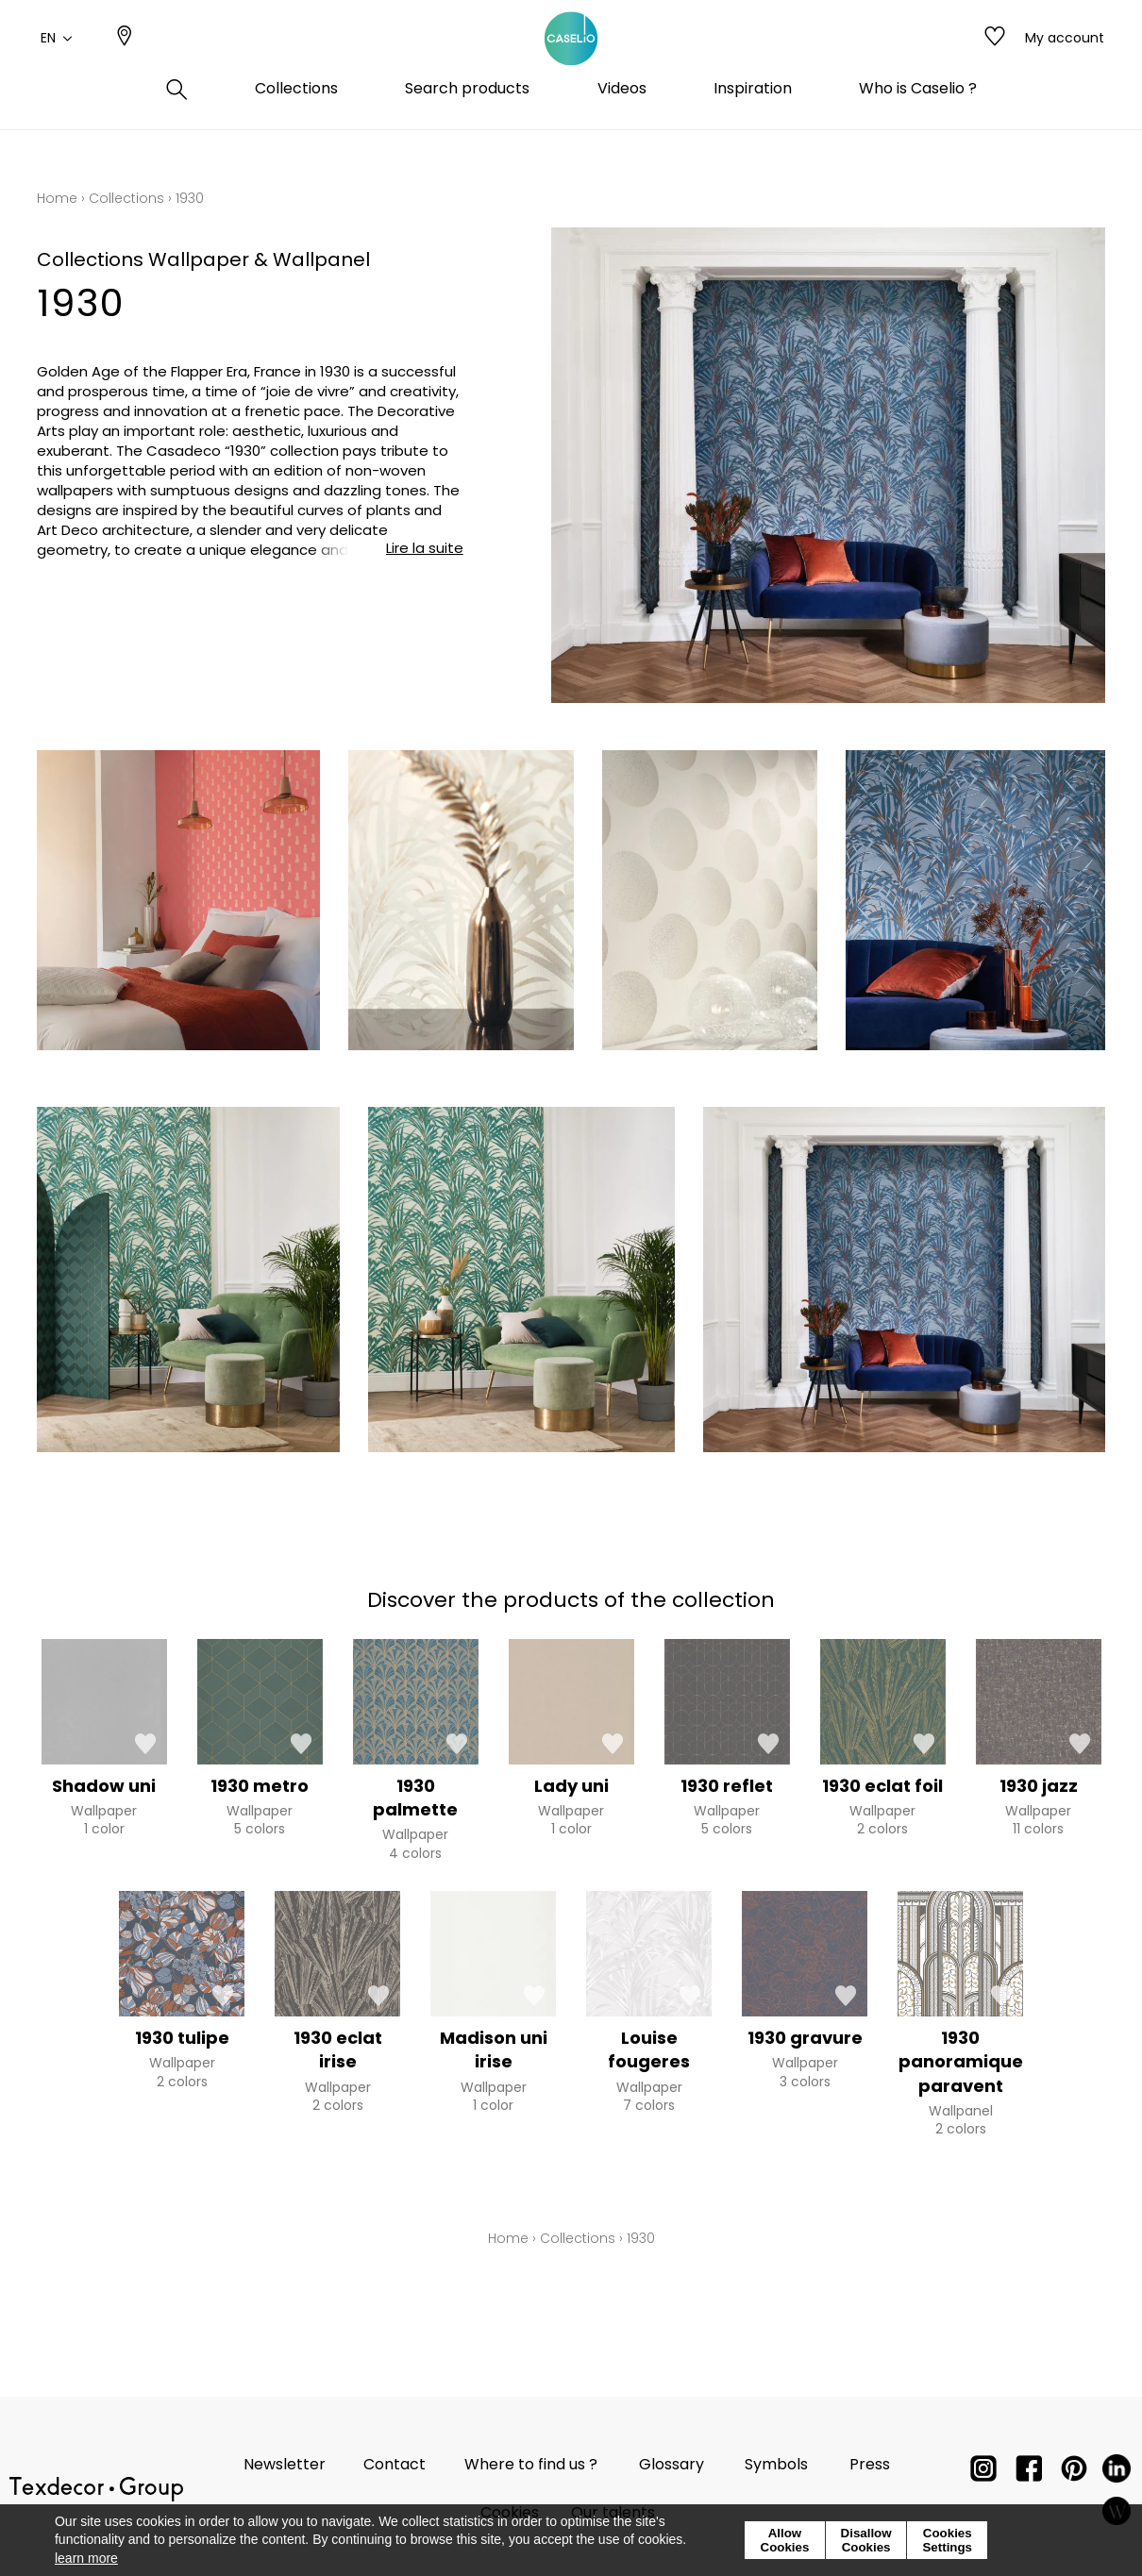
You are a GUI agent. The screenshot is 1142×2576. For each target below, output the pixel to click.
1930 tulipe (182, 2037)
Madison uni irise (493, 2049)
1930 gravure (805, 2037)
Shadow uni (104, 1786)
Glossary (671, 2464)
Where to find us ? (530, 2464)
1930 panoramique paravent (960, 2061)
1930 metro (259, 1786)
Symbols (776, 2464)
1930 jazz (1038, 1786)
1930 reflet (726, 1786)
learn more (86, 2558)
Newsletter (285, 2464)
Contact (394, 2464)
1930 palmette (415, 1797)
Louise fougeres (649, 2049)
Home (57, 198)
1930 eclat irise (338, 2049)
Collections (126, 198)
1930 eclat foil (882, 1786)
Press (869, 2464)
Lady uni (571, 1786)
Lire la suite (424, 549)
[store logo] (571, 59)
